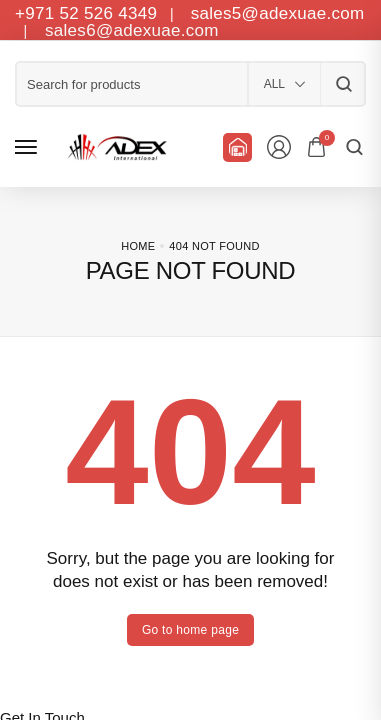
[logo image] (114, 147)
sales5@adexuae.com (278, 13)
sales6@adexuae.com (129, 30)
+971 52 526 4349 (86, 13)
